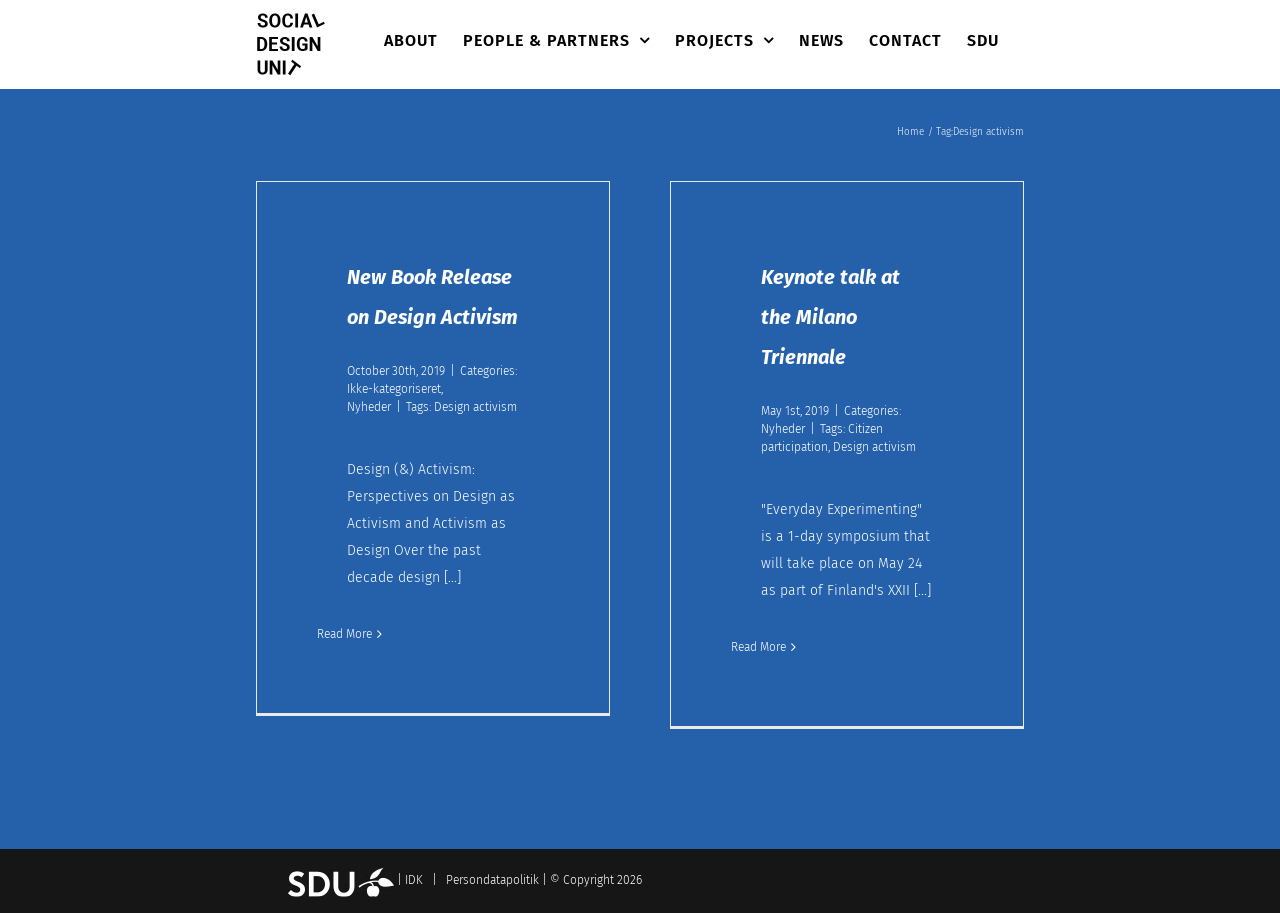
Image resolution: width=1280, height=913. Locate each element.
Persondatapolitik (492, 880)
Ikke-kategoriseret (394, 389)
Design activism (475, 407)
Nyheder (369, 407)
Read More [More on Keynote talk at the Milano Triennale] (758, 647)
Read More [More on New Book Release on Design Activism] (344, 634)
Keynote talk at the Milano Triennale (830, 317)
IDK (414, 880)
